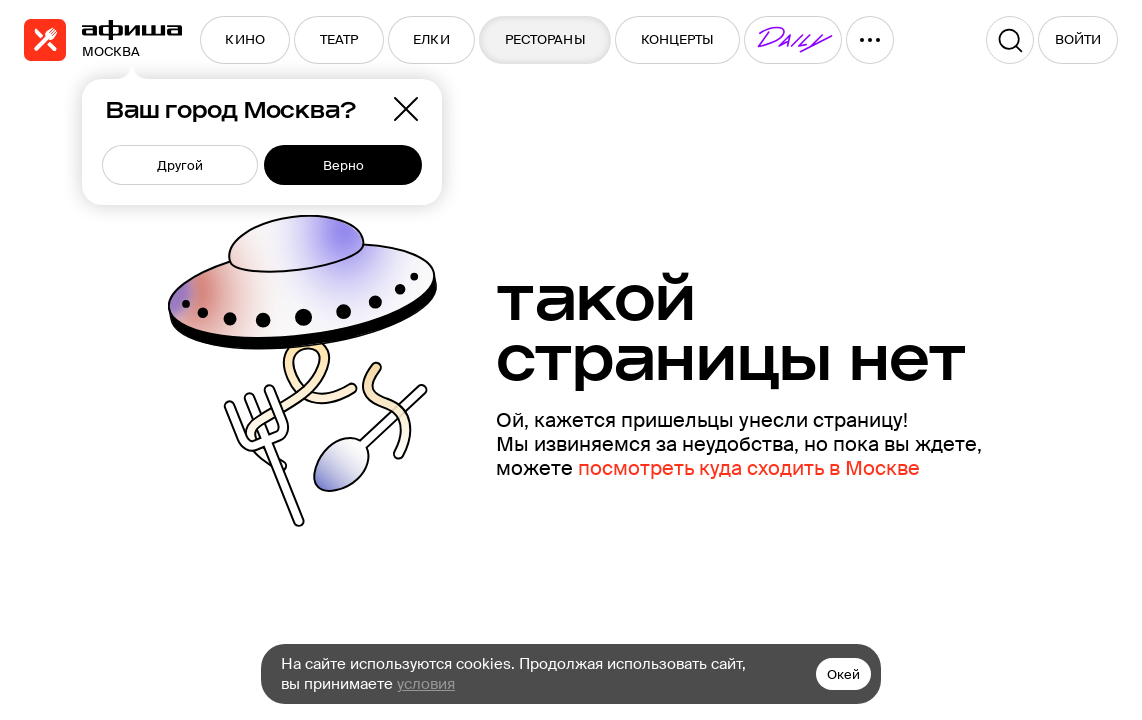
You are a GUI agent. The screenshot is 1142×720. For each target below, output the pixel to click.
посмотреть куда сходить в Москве (749, 468)
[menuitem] (245, 40)
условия (426, 684)
